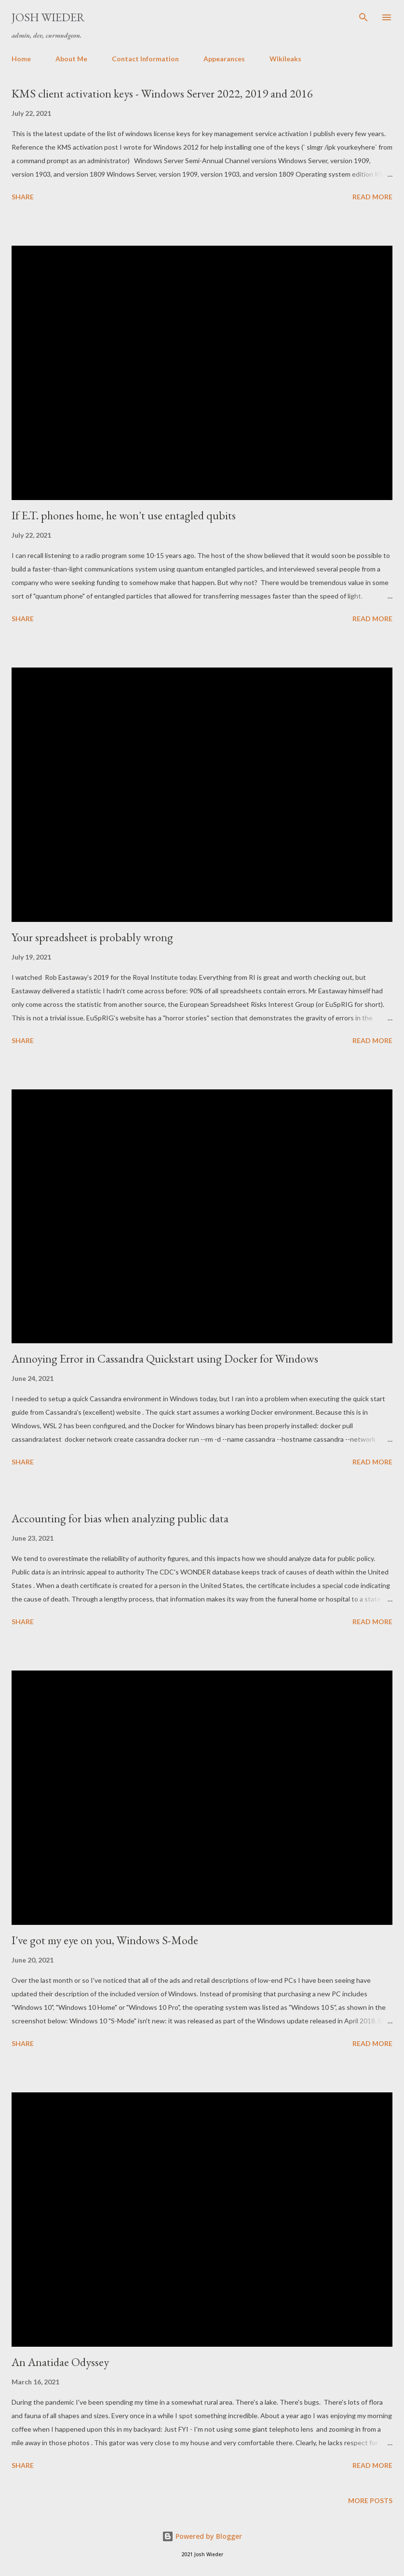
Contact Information (145, 59)
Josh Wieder (48, 17)
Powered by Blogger (202, 2536)
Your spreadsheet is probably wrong (92, 937)
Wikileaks (285, 59)
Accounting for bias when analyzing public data (120, 1518)
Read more (372, 197)
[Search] (363, 17)
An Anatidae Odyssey (60, 2361)
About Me (71, 59)
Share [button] (23, 197)
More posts (370, 2500)
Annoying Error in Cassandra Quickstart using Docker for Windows (165, 1358)
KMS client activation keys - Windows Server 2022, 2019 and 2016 (162, 93)
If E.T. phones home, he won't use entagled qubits (124, 515)
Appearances (224, 59)
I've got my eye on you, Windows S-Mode (105, 1940)
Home (21, 59)
